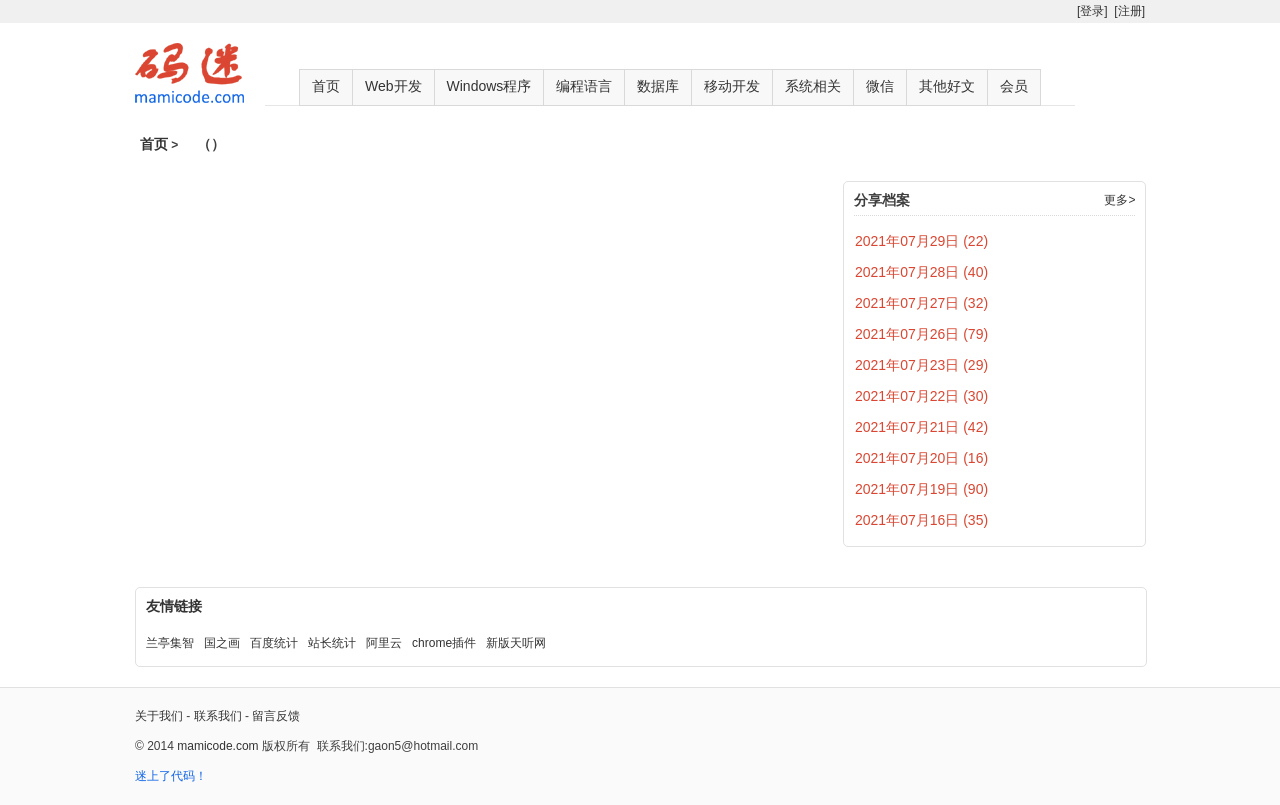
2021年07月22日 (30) (921, 396)
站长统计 (332, 643)
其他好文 (947, 86)
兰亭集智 (170, 643)
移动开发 (732, 86)
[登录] (1092, 11)
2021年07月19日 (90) (921, 489)
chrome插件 (444, 643)
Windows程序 (489, 86)
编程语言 (584, 86)
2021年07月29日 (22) (921, 241)
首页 (326, 86)
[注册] (1129, 11)
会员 (1014, 86)
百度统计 (274, 643)
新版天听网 (516, 643)
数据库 (658, 86)
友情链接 (174, 606)
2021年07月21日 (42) (921, 427)
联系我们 (218, 716)
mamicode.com (217, 746)
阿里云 (384, 643)
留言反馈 (276, 716)
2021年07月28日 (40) (921, 272)
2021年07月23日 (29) (921, 365)
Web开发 (393, 86)
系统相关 (813, 86)
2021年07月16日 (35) (921, 520)
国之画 (222, 643)
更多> (1119, 200)
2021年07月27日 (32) (921, 303)
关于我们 (159, 716)
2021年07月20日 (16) (921, 458)
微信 (880, 86)
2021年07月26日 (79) (921, 334)
